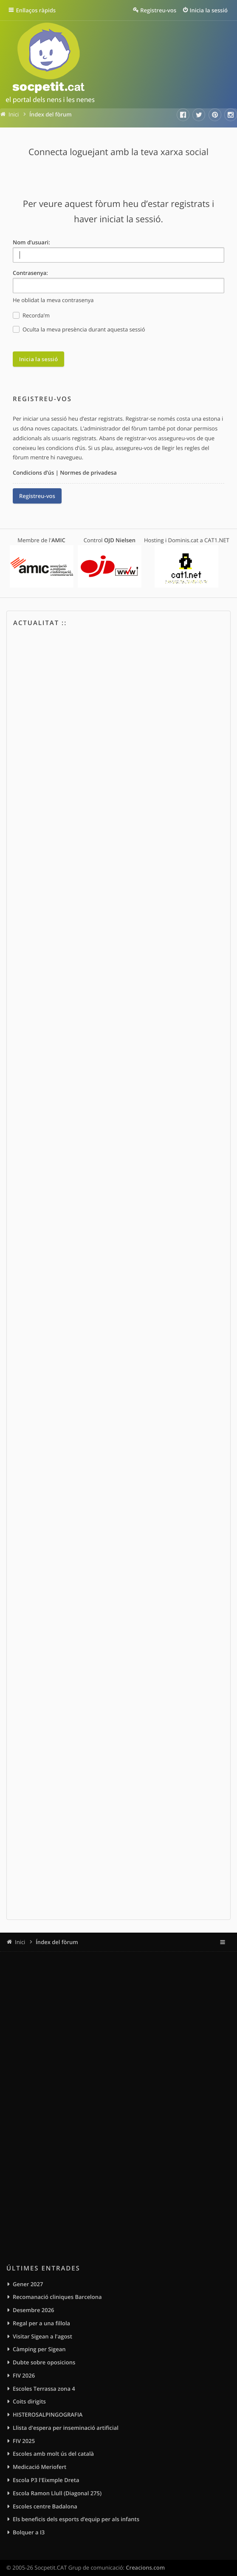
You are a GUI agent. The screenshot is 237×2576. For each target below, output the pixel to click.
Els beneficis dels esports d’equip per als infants (76, 2519)
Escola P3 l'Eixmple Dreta (46, 2480)
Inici (20, 1942)
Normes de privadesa (88, 472)
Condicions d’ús (33, 472)
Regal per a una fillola (41, 2323)
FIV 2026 (24, 2375)
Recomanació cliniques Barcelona (57, 2297)
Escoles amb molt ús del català (53, 2454)
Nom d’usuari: (31, 242)
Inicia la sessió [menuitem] (209, 10)
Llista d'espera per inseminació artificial (65, 2428)
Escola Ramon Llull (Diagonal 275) (57, 2493)
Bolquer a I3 (29, 2532)
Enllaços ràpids (37, 10)
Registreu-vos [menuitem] (158, 10)
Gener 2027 (28, 2283)
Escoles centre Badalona (45, 2506)
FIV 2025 (24, 2441)
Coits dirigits (29, 2402)
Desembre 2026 (33, 2310)
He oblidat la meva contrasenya (53, 300)
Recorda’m (31, 315)
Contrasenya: (30, 273)
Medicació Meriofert (39, 2467)
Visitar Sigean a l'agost (42, 2336)
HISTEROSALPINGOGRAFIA (47, 2414)
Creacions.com (145, 2568)
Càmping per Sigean (39, 2349)
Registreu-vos (37, 496)
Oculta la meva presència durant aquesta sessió (79, 329)
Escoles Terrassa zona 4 (44, 2388)
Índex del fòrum (57, 1942)
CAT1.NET (216, 540)
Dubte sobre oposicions (44, 2362)
